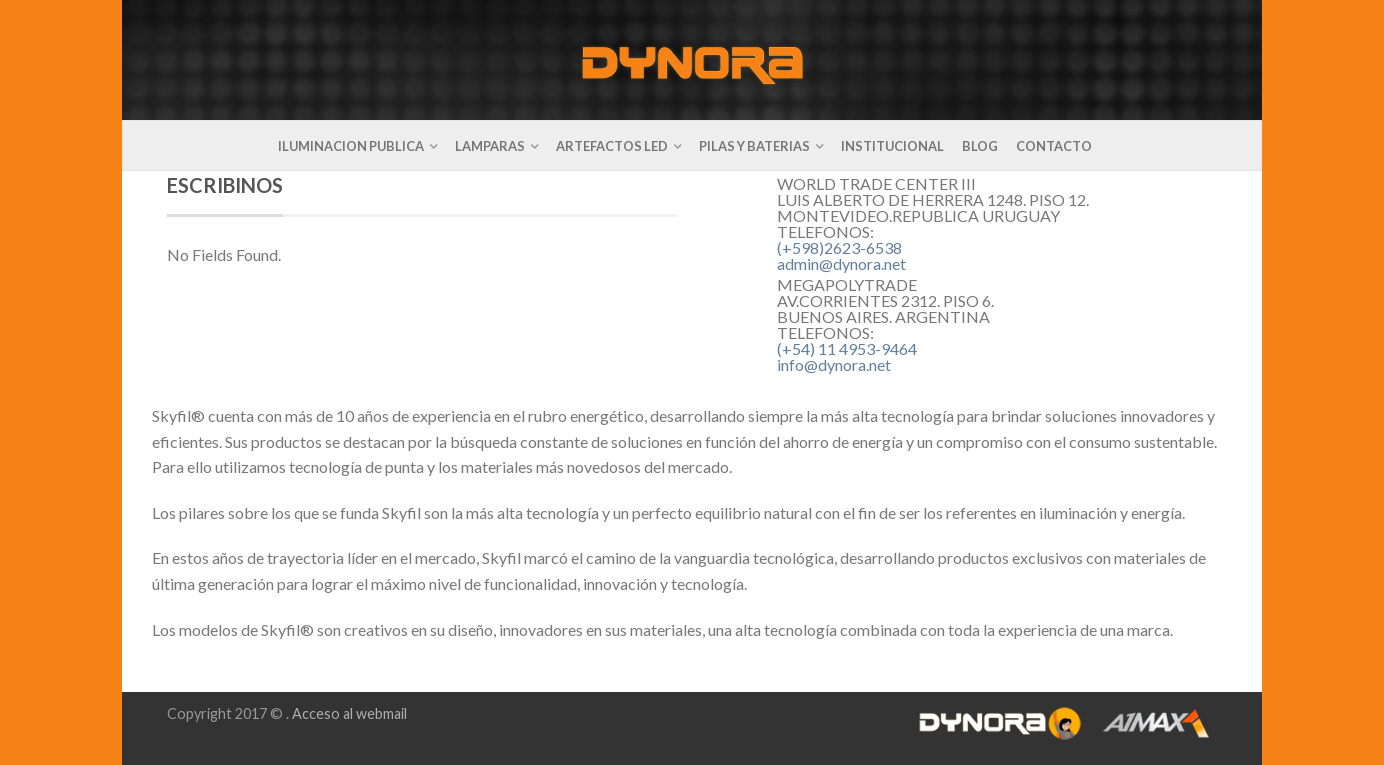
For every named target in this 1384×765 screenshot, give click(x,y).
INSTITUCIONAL (892, 146)
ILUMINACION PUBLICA (351, 146)
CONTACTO (1054, 146)
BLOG (980, 146)
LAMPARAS (490, 146)
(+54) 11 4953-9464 (847, 348)
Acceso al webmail (349, 713)
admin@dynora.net (841, 263)
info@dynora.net (834, 364)
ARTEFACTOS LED (612, 146)
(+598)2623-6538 (839, 247)
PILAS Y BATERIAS (754, 146)
